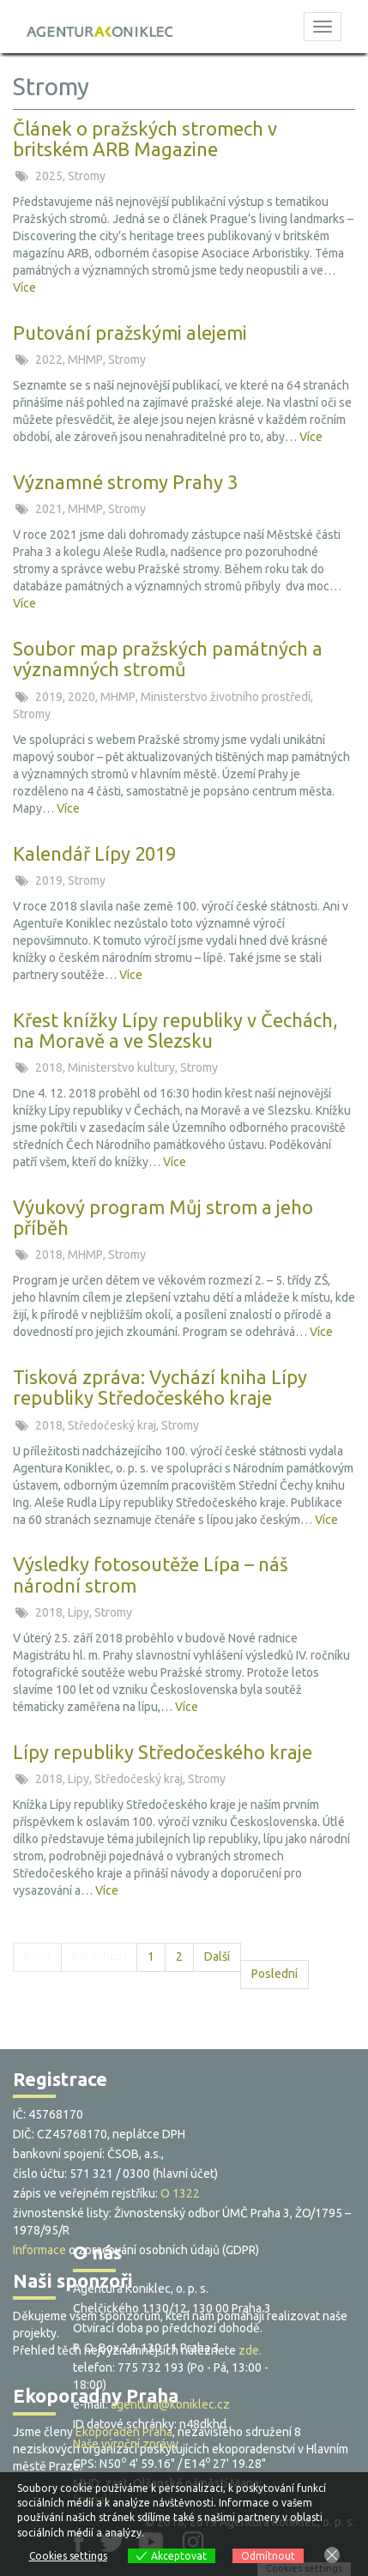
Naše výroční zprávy (125, 2444)
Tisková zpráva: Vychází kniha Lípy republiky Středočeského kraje (160, 1387)
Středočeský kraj (113, 1425)
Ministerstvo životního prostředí (227, 697)
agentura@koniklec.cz (170, 2404)
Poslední (274, 1973)
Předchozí (99, 1956)
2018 (50, 1067)
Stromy (87, 176)
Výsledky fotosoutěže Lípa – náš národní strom (150, 1574)
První (37, 1956)
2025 (50, 176)
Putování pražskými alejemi (130, 332)
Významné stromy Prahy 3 (125, 482)
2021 (50, 509)
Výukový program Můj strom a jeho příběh (163, 1217)
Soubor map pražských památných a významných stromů (168, 659)
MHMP (87, 359)
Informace (39, 2250)
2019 (50, 697)
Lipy (80, 1612)
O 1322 (180, 2193)
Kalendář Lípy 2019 (94, 853)
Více (24, 287)
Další (217, 1956)
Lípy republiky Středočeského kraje (162, 1752)
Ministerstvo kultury (123, 1067)
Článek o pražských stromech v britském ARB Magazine (145, 139)
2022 (50, 359)
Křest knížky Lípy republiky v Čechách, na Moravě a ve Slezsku (175, 1030)
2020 (83, 697)
